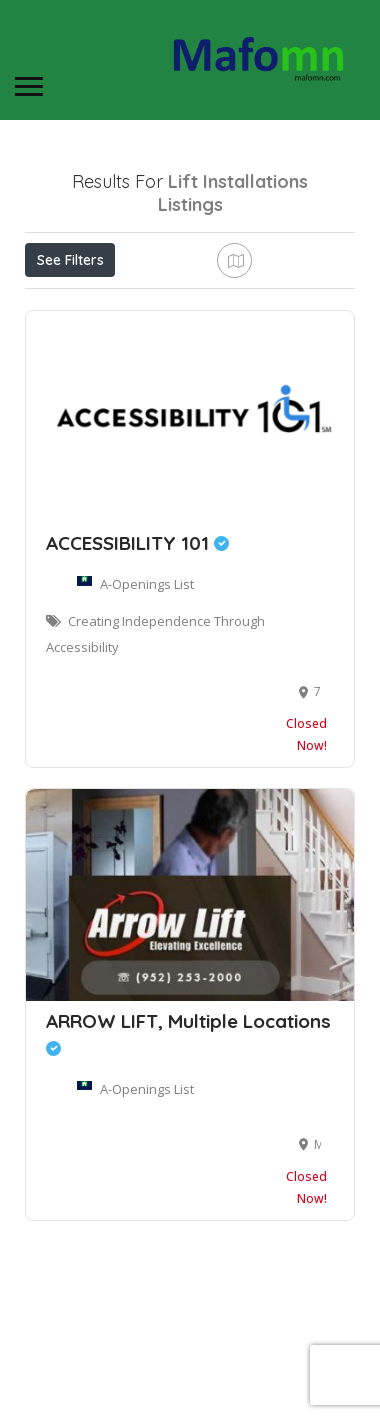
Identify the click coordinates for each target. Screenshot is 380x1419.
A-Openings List (147, 685)
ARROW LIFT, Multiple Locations (188, 1133)
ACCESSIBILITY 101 (137, 644)
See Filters (70, 260)
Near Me (115, 303)
